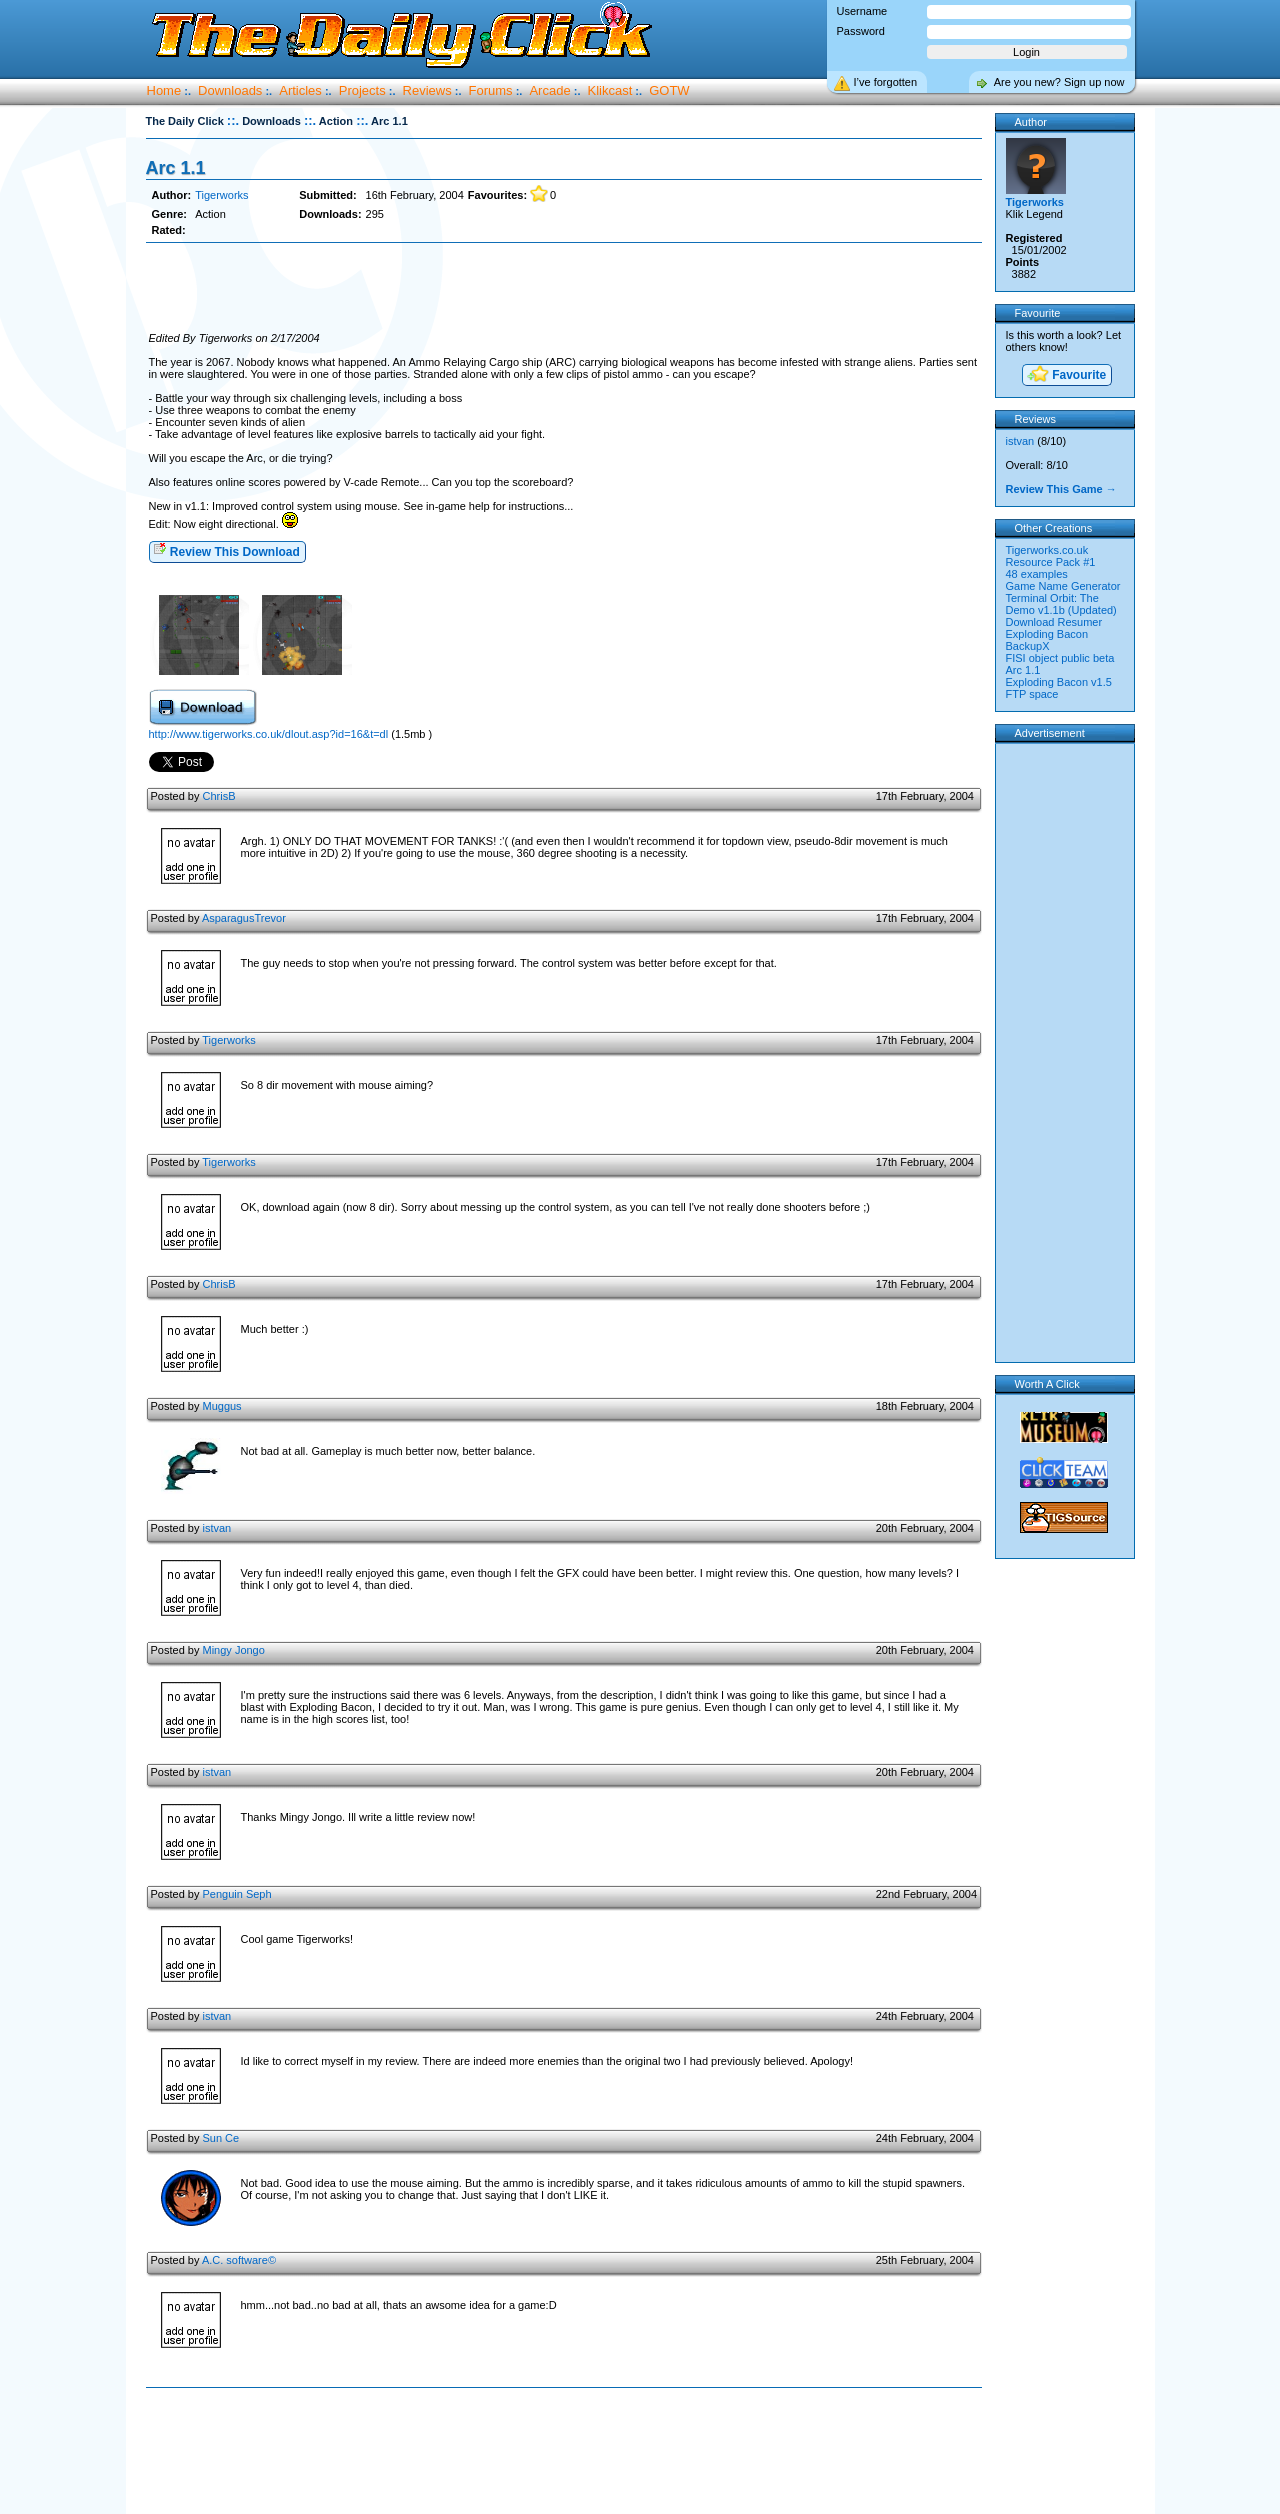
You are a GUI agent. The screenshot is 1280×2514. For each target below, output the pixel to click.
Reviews (427, 90)
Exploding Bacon (1047, 634)
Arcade (549, 90)
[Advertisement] (564, 288)
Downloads (230, 90)
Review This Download (226, 550)
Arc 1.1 (176, 168)
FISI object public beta (1060, 658)
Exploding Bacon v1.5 (1059, 682)
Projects (362, 90)
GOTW (669, 90)
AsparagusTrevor (244, 918)
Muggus (221, 1406)
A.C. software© (239, 2260)
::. (233, 120)
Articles (300, 90)
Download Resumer (1054, 622)
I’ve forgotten (886, 82)
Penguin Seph (236, 1894)
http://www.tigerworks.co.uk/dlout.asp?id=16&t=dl (269, 734)
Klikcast (610, 90)
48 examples (1037, 574)
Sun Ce (220, 2138)
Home (164, 90)
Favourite (1066, 375)
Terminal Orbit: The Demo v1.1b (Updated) (1061, 604)
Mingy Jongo (233, 1650)
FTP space (1032, 694)
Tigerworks (221, 195)
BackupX (1028, 646)
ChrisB (218, 796)
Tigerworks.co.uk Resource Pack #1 (1051, 556)
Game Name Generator (1063, 586)
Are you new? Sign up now (1059, 82)
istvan (216, 1528)
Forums (491, 90)
